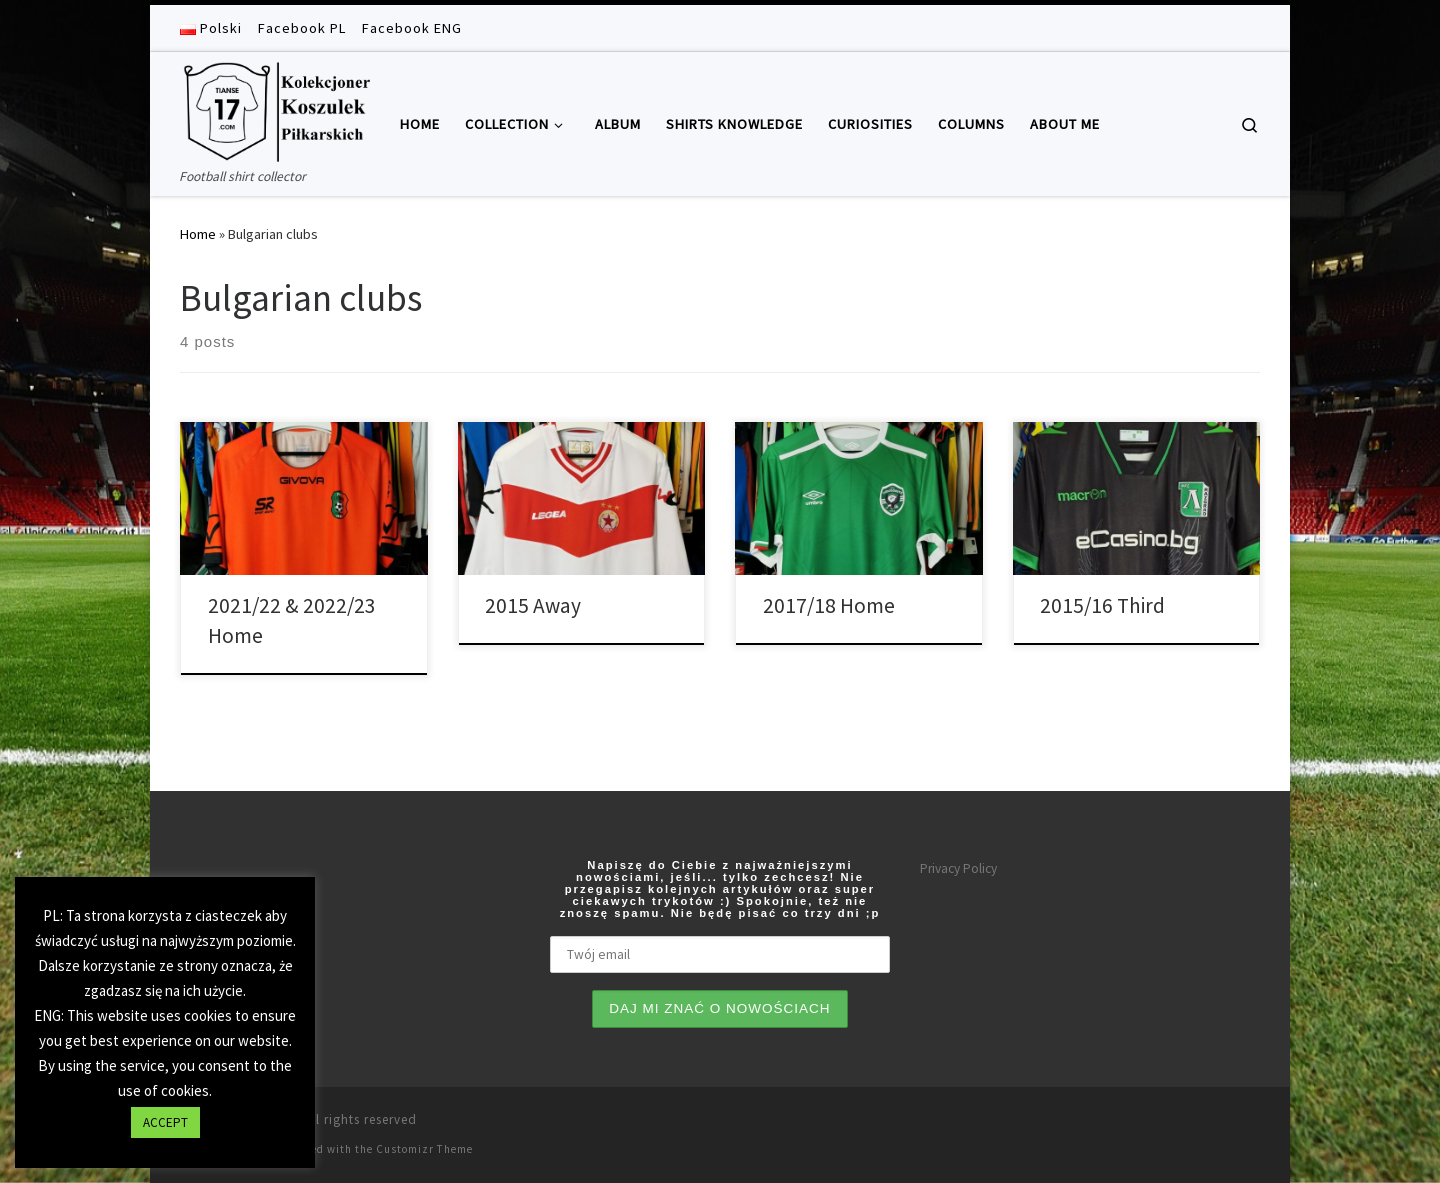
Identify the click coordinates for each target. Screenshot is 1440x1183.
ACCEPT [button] (165, 1122)
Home (198, 234)
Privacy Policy (958, 868)
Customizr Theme (424, 1149)
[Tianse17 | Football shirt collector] (275, 108)
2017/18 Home (829, 605)
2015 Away (533, 605)
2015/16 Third (1102, 605)
